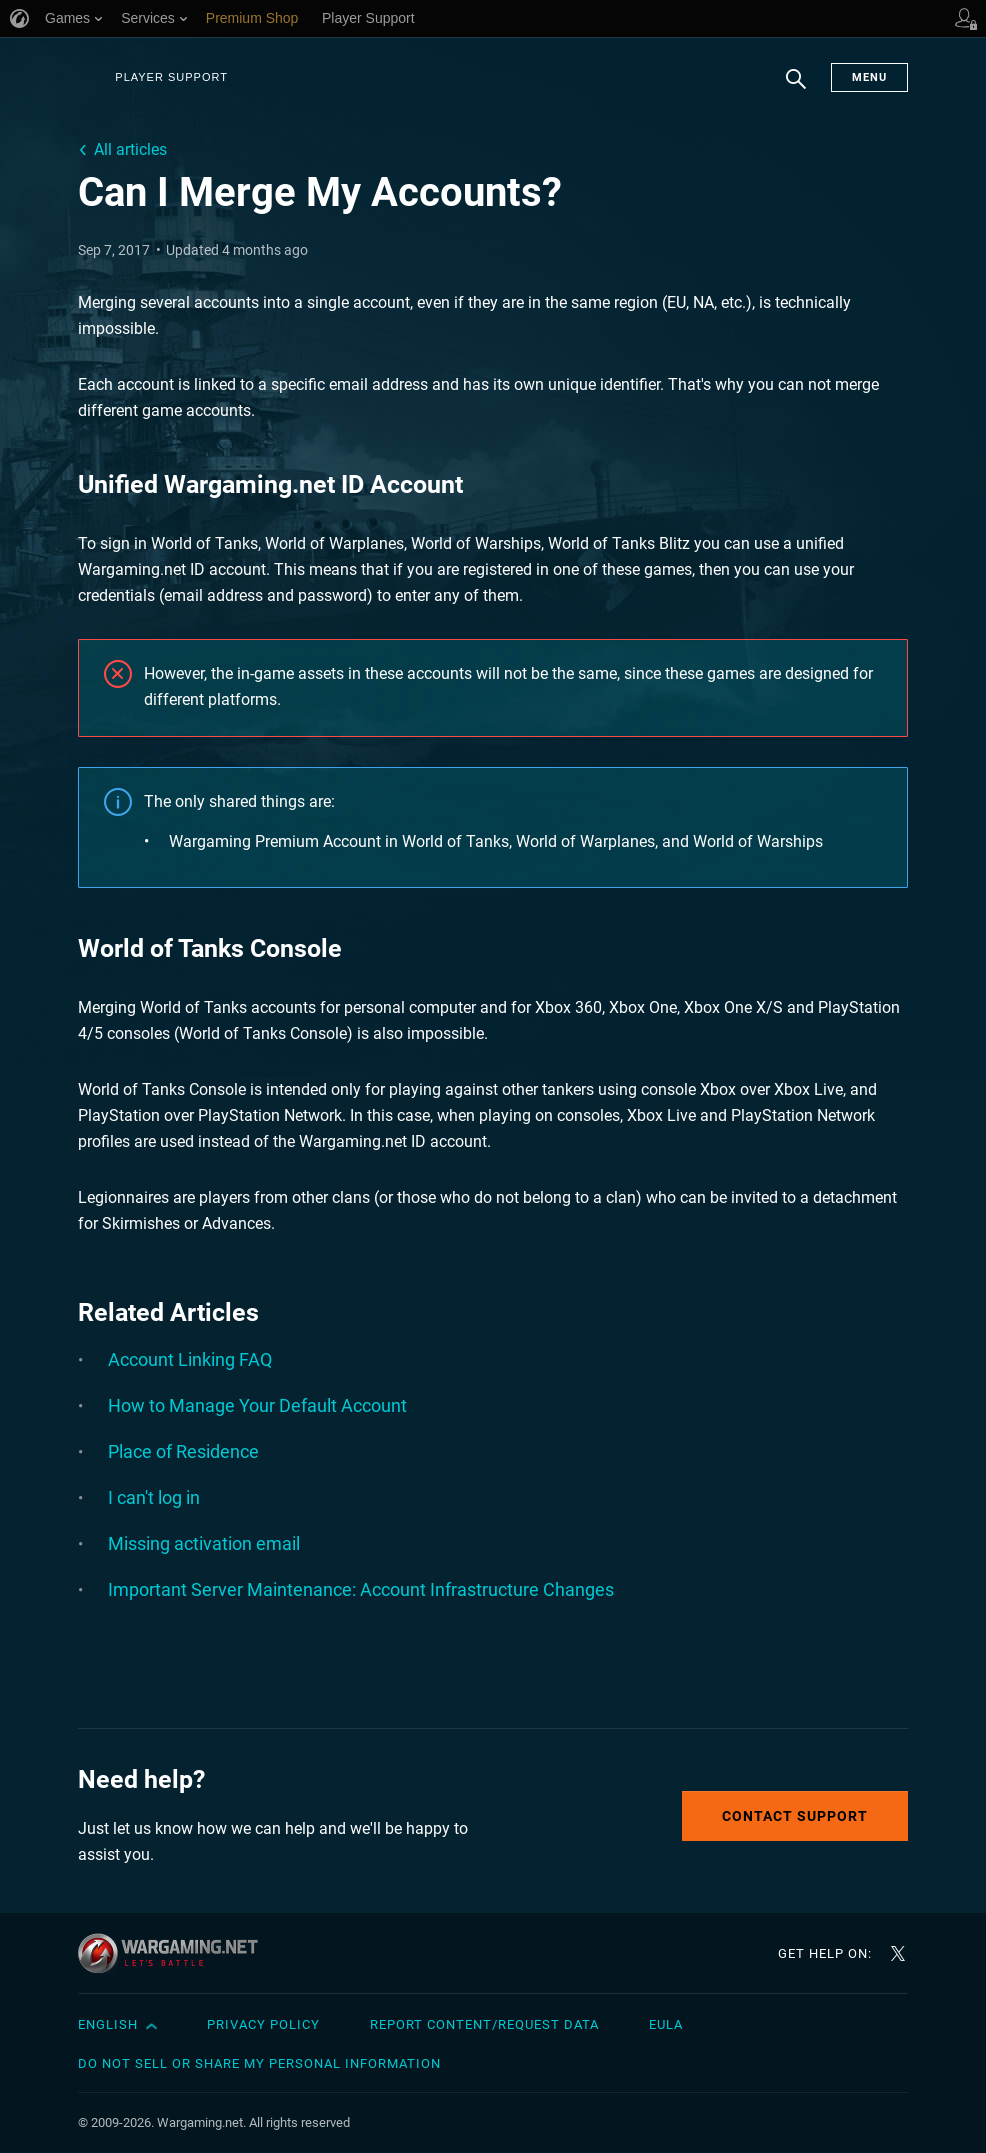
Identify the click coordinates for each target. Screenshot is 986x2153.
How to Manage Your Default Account (257, 1405)
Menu (869, 77)
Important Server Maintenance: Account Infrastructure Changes (361, 1589)
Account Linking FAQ (190, 1359)
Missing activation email (204, 1543)
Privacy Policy (263, 2024)
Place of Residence (183, 1451)
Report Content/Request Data (484, 2024)
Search (796, 89)
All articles (130, 149)
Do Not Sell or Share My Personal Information (259, 2063)
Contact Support (795, 1816)
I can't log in (154, 1497)
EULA (666, 2024)
